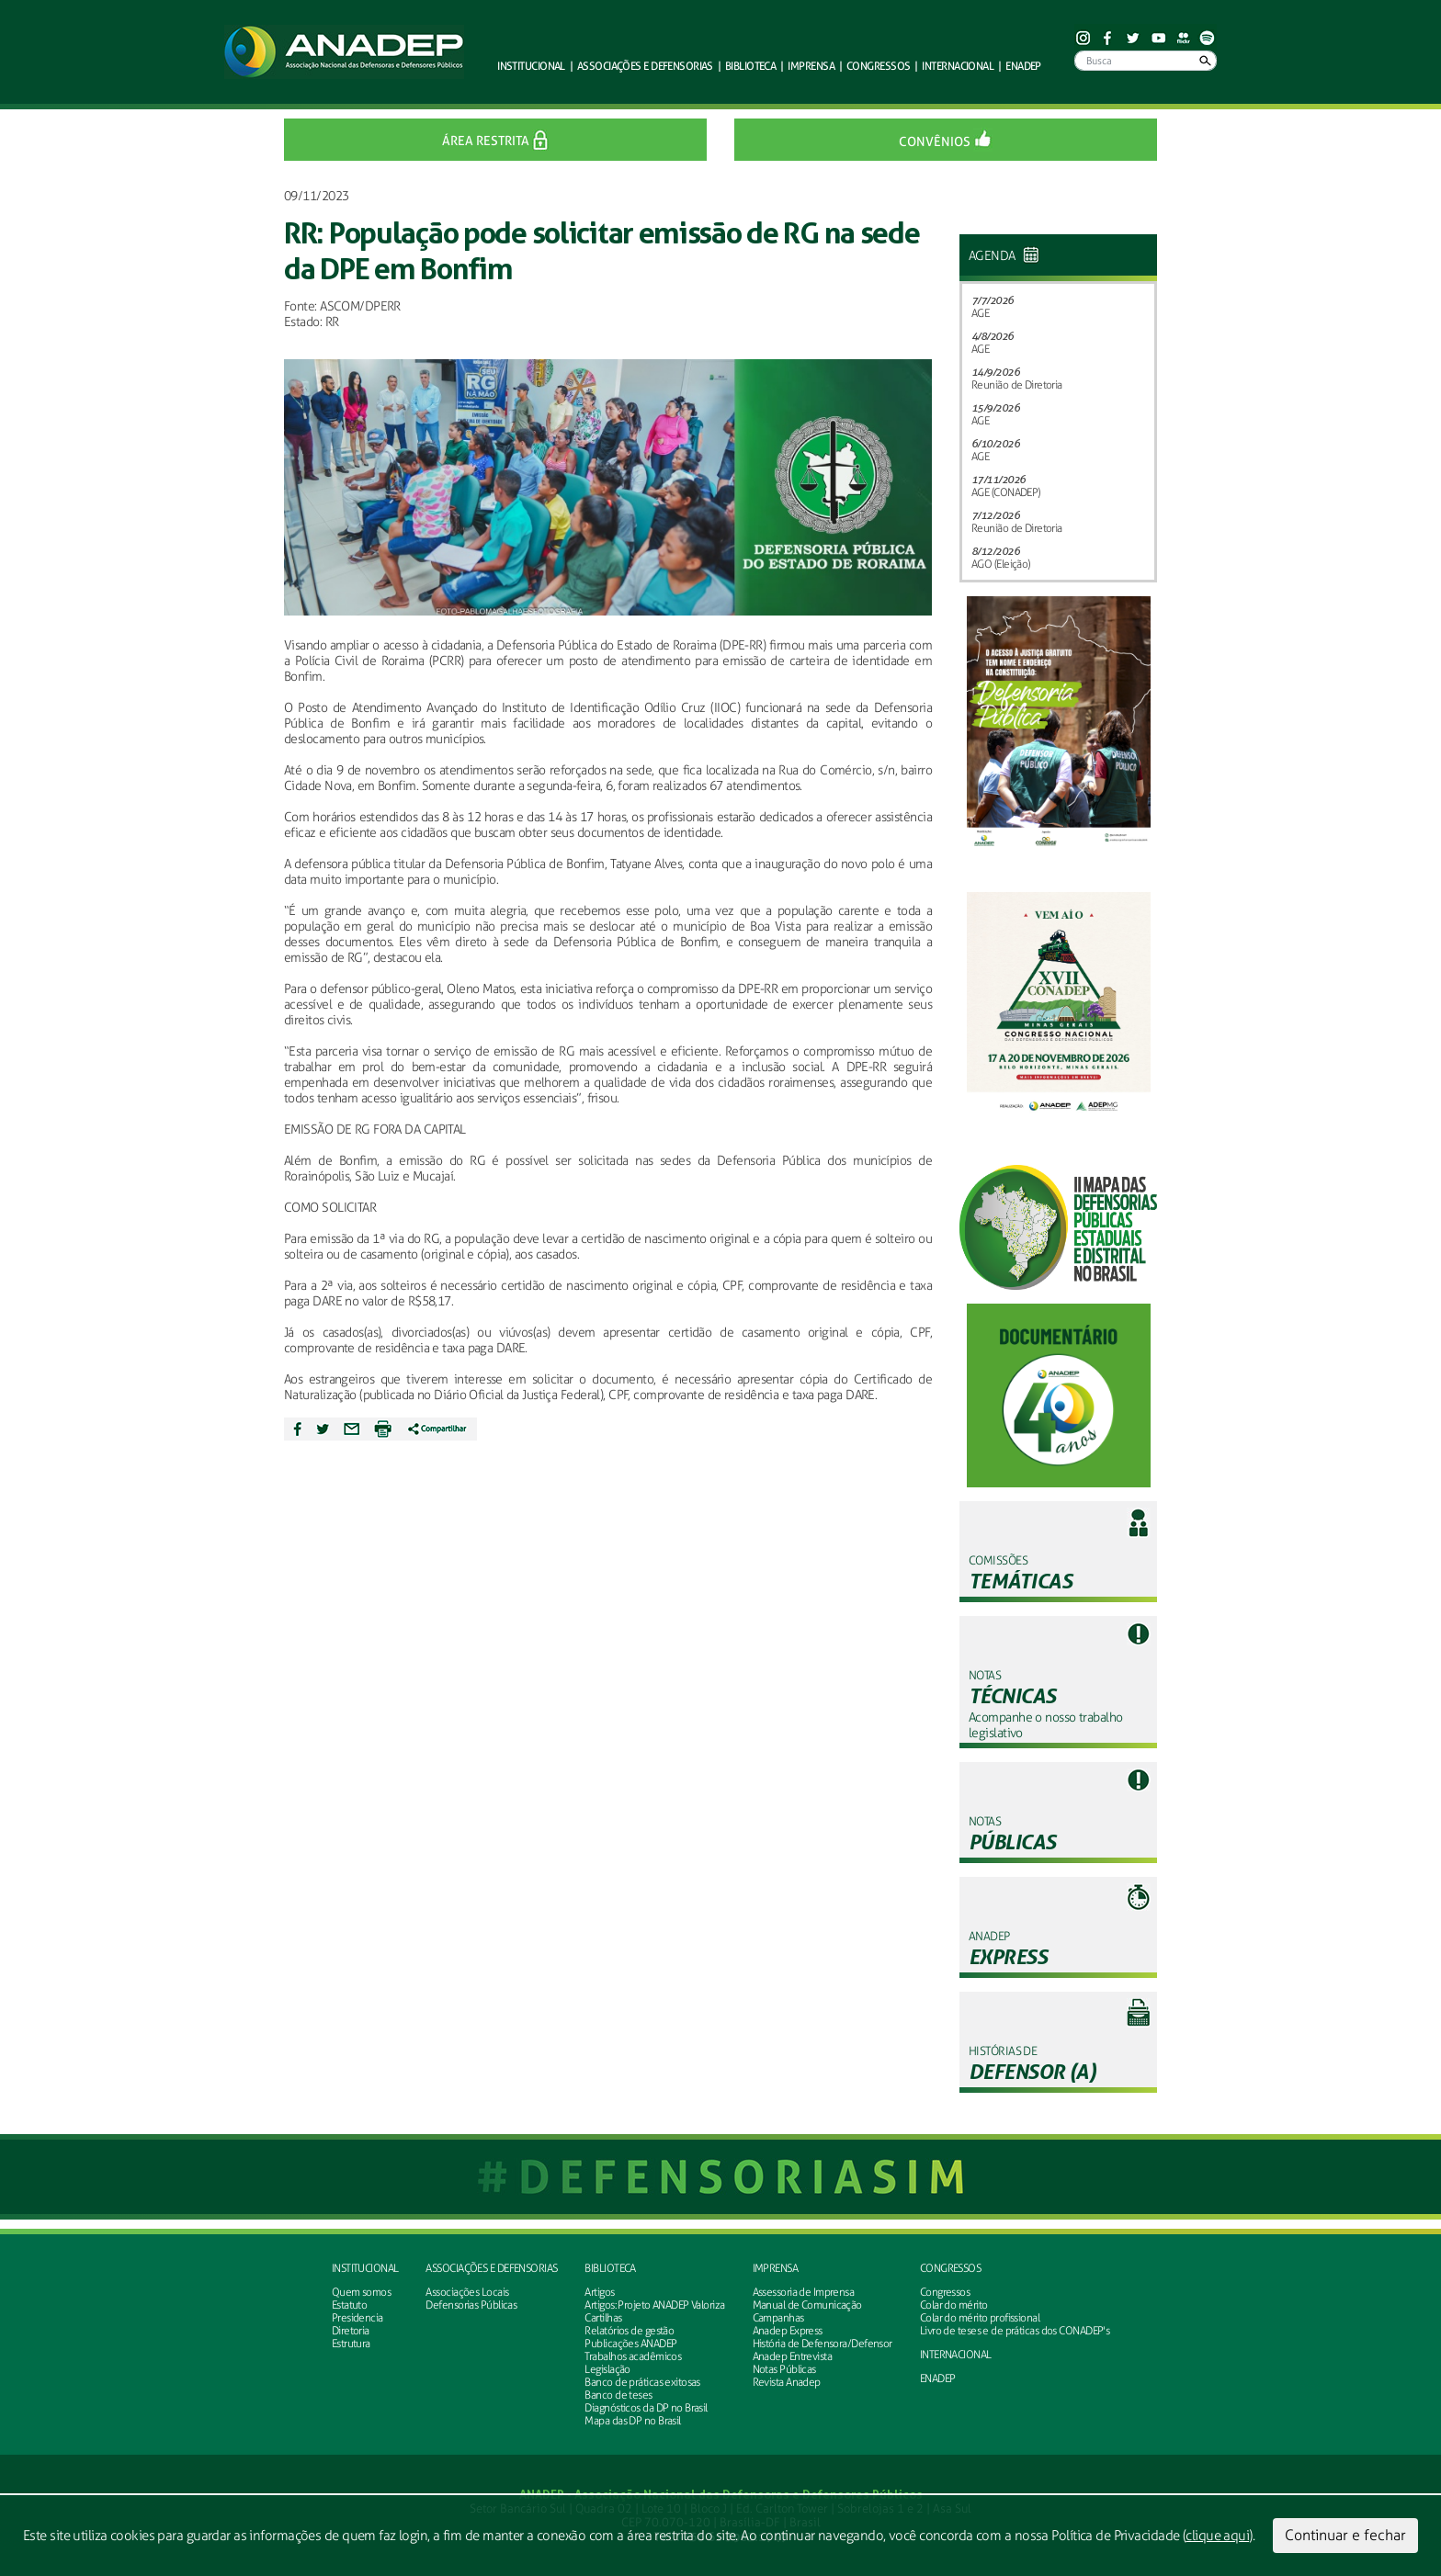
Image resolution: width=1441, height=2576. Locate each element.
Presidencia (357, 2317)
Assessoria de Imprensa (804, 2292)
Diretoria (350, 2330)
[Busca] (1145, 61)
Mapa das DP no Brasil (632, 2420)
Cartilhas (602, 2317)
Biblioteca (609, 2268)
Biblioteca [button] (750, 66)
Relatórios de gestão (629, 2330)
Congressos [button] (878, 66)
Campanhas (778, 2317)
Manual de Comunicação (807, 2305)
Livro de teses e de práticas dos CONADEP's (1014, 2330)
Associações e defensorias (491, 2268)
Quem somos (361, 2292)
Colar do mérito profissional (979, 2317)
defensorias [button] (645, 66)
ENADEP (1023, 66)
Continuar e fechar (1345, 2535)
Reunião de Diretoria (1016, 384)
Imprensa (776, 2268)
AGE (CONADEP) (1005, 492)
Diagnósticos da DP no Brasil (645, 2407)
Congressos (950, 2268)
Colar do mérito (954, 2305)
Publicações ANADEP (630, 2343)
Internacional (957, 66)
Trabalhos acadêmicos (632, 2356)
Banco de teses (618, 2395)
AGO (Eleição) (1000, 564)
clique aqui (1217, 2535)
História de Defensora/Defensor (822, 2343)
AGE (980, 313)
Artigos (599, 2292)
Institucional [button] (531, 66)
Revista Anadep (787, 2382)
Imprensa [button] (811, 66)
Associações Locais (466, 2292)
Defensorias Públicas (470, 2305)
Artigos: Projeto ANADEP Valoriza (654, 2305)
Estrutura (351, 2343)
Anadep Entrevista (792, 2356)
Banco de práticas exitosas (641, 2382)
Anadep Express (788, 2330)
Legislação (607, 2369)
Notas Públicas (784, 2369)
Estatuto (350, 2305)
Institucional (365, 2268)
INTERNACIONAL (956, 2354)
